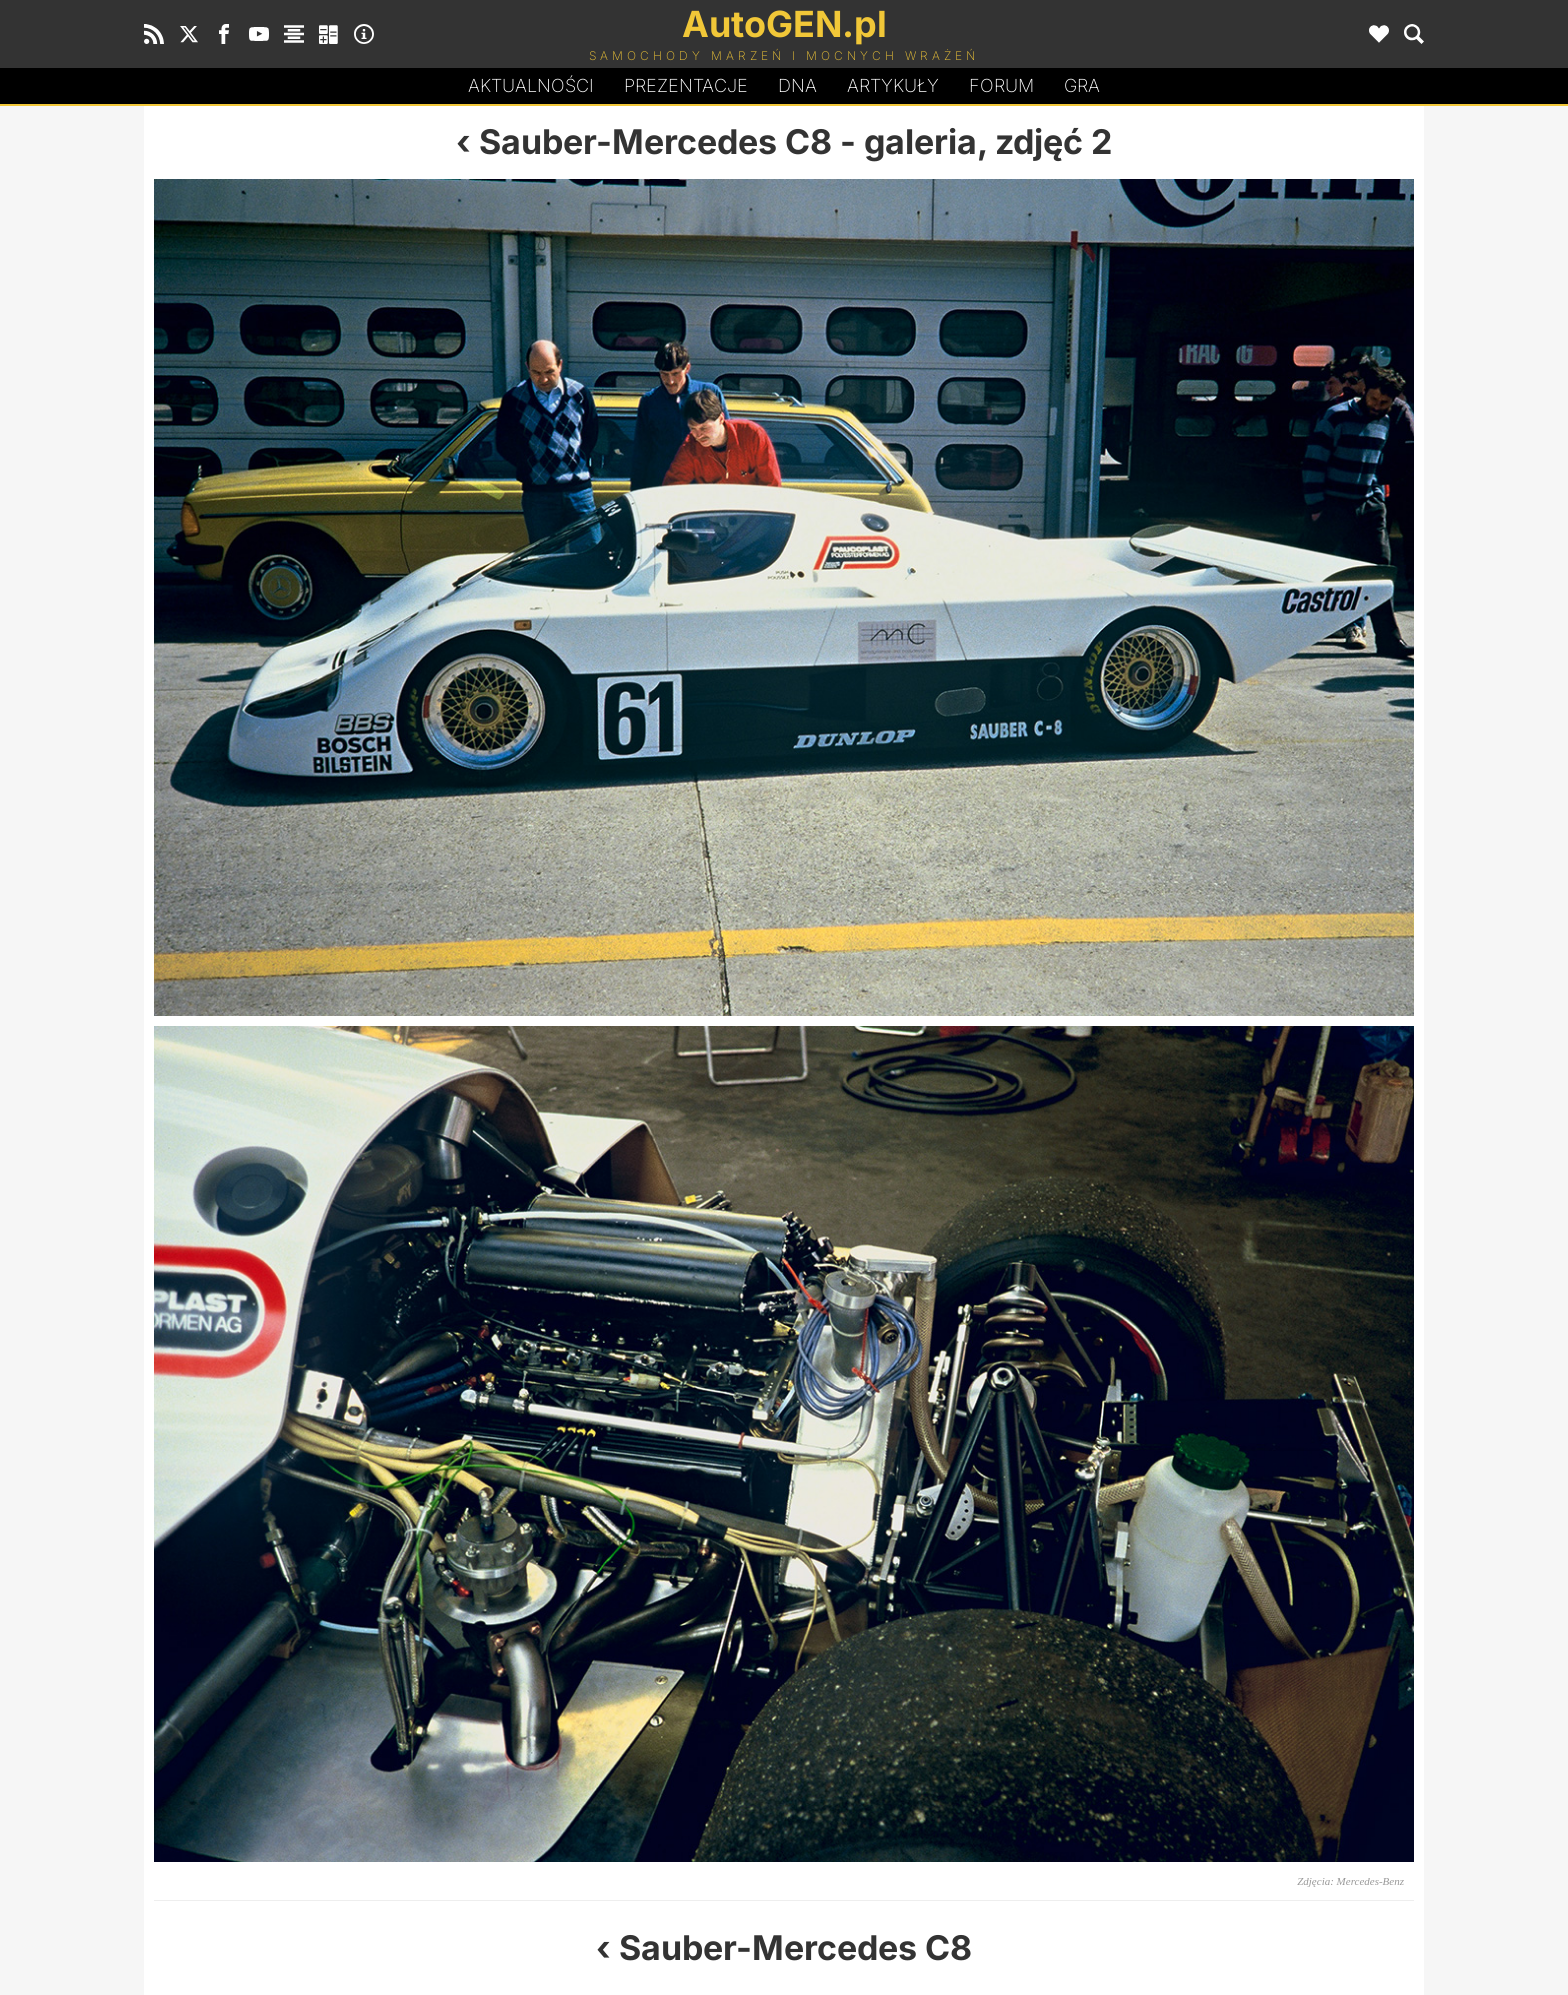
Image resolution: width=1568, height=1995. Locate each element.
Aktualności (531, 85)
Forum (1001, 85)
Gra (1082, 85)
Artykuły (893, 85)
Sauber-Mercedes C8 (655, 141)
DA (797, 86)
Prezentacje (686, 85)
